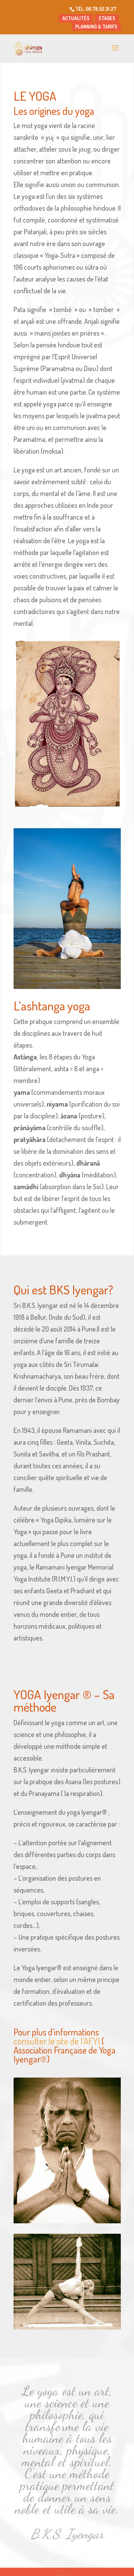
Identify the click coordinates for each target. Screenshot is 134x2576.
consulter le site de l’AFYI (57, 2041)
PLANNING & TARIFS (96, 27)
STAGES (106, 18)
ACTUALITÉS (75, 18)
